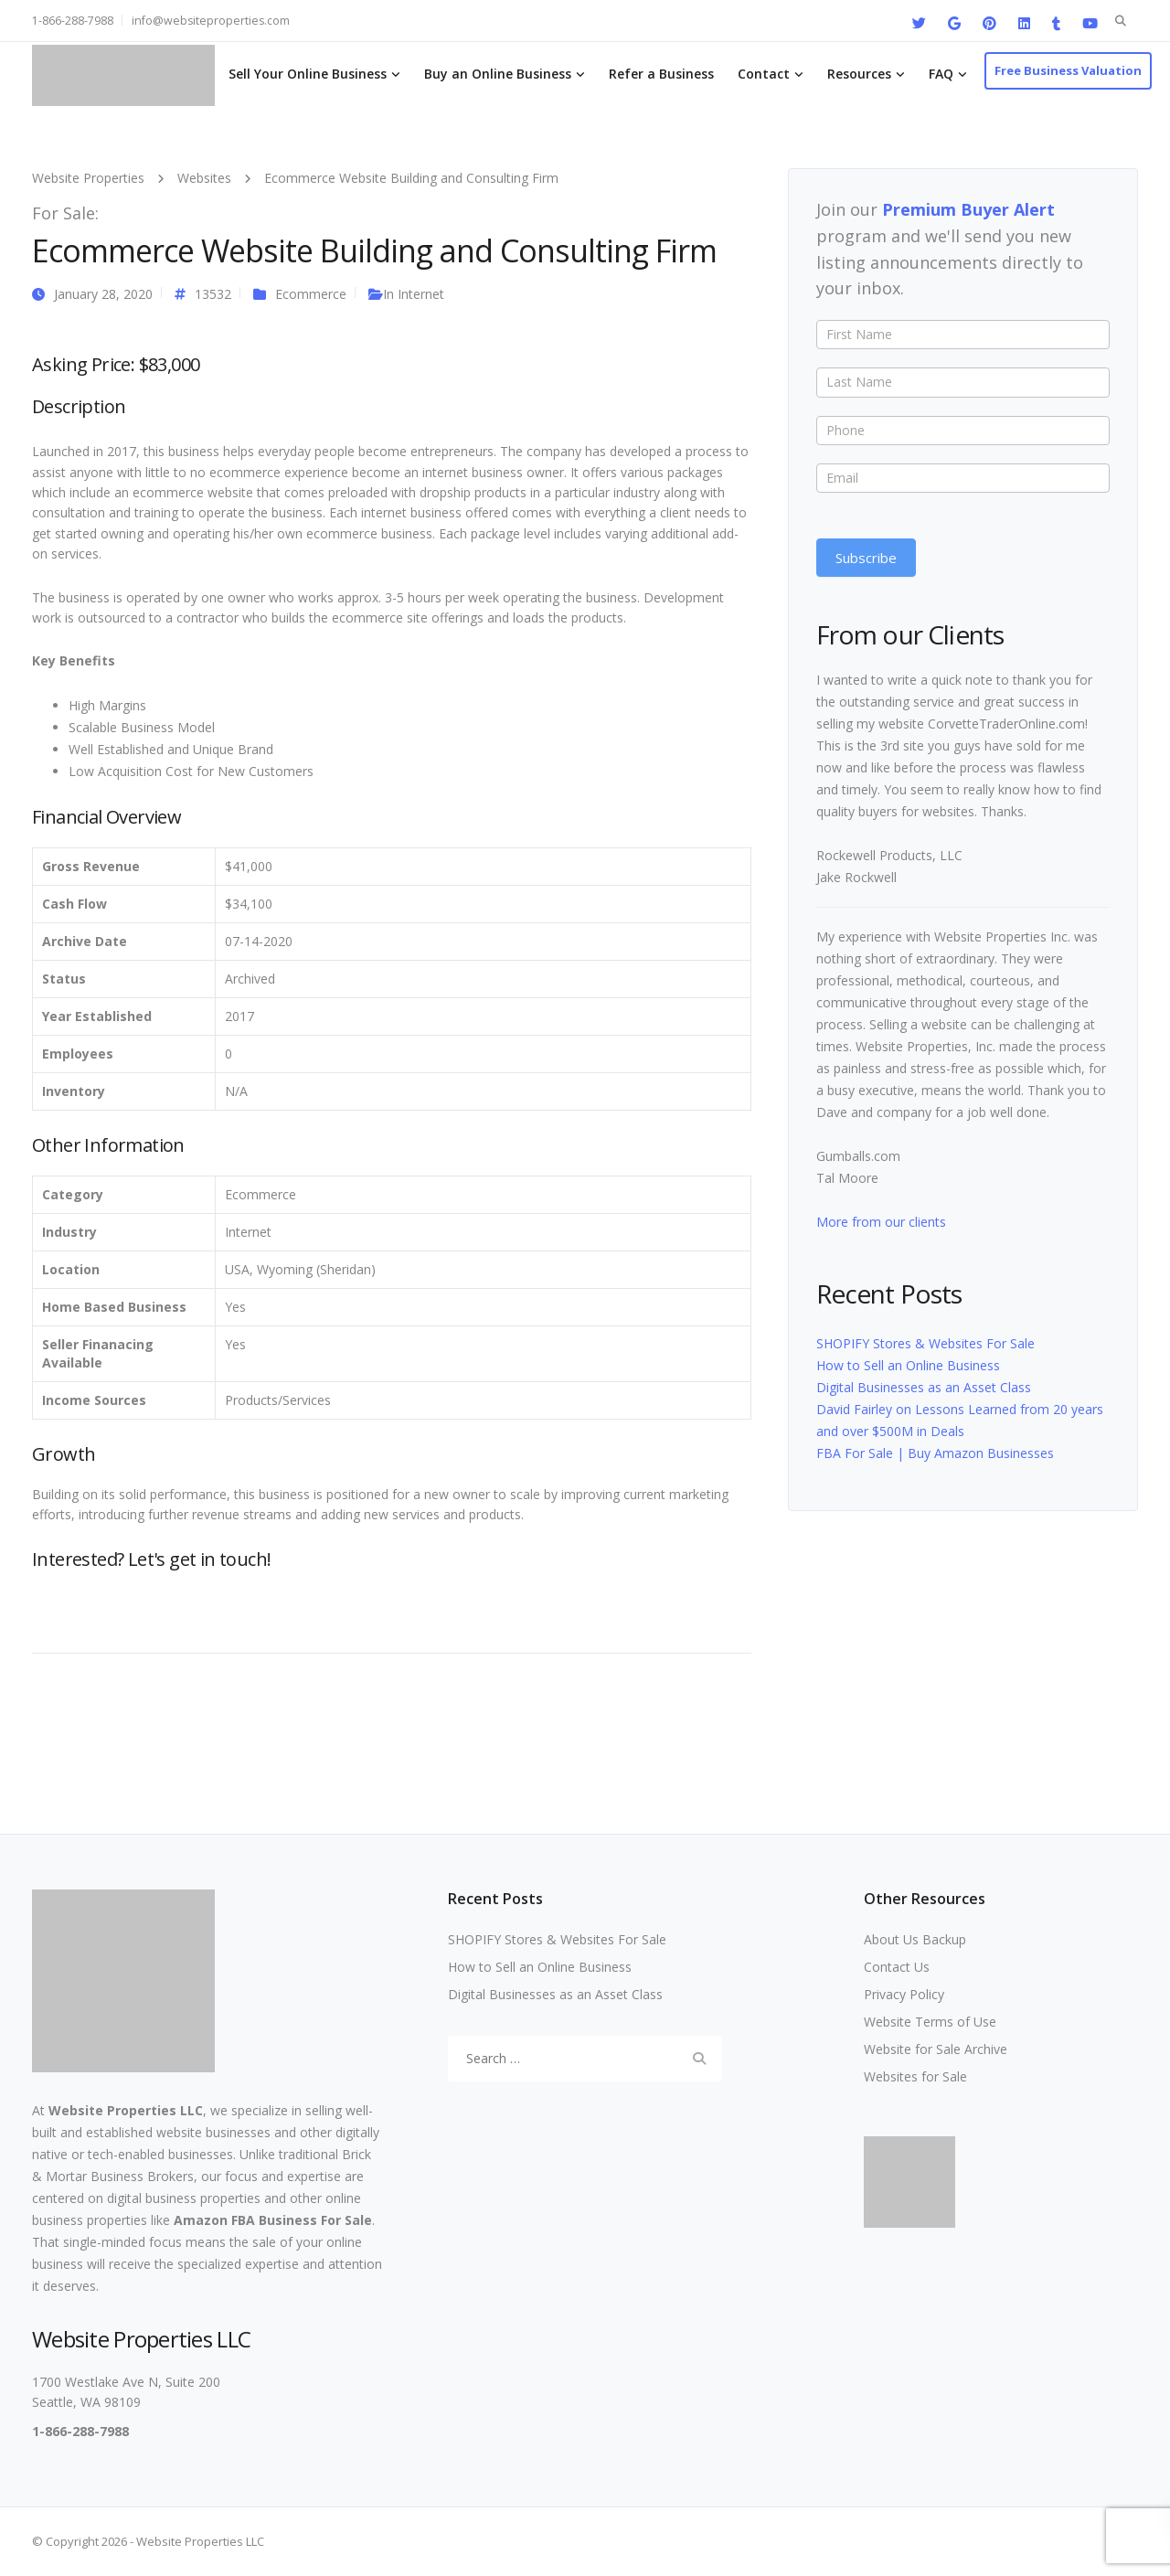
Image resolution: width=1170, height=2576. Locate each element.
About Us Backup (915, 1939)
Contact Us (897, 1966)
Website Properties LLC (125, 2110)
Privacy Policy (904, 1994)
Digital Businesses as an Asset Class (923, 1387)
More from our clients (881, 1221)
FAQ (941, 73)
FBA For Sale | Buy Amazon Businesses (935, 1453)
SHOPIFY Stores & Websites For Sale (925, 1343)
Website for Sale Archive (935, 2049)
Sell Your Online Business (308, 73)
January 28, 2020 (103, 294)
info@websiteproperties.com (211, 20)
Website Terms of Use (930, 2021)
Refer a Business (661, 73)
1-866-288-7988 (72, 20)
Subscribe (866, 557)
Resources (859, 73)
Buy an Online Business (497, 73)
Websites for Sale (915, 2076)
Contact (764, 73)
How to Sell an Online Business (908, 1365)
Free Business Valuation (1068, 70)
